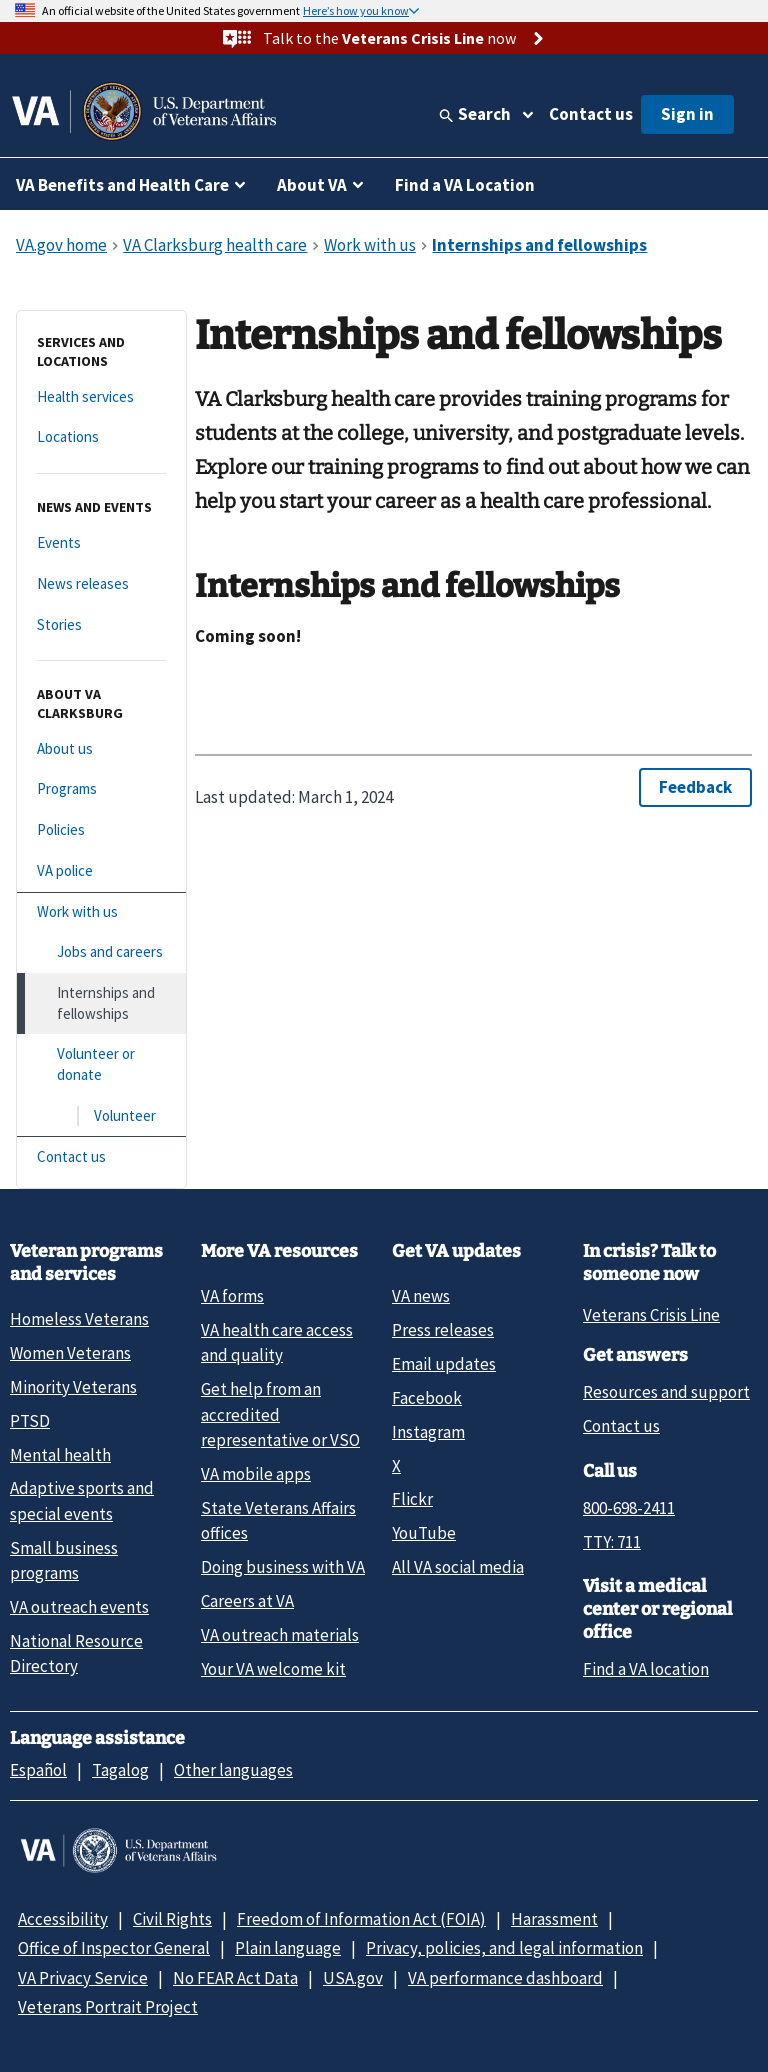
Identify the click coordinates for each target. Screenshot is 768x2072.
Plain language (288, 1948)
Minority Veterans (73, 1387)
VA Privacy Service (83, 1978)
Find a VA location (646, 1669)
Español (38, 1770)
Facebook (427, 1398)
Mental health (60, 1455)
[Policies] (101, 830)
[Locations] (101, 437)
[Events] (101, 543)
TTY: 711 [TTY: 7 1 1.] (612, 1542)
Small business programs (64, 1560)
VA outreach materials (280, 1635)
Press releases (443, 1330)
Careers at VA (247, 1601)
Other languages (233, 1770)
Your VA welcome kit (273, 1669)
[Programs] (101, 789)
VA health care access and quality (277, 1342)
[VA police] (101, 871)
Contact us (591, 114)
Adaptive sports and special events (82, 1500)
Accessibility (63, 1919)
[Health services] (101, 397)
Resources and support (666, 1392)
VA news (421, 1296)
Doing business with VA (283, 1567)
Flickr (412, 1499)
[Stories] (101, 625)
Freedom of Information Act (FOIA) (361, 1919)
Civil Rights (172, 1919)
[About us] (101, 749)
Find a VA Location (465, 185)
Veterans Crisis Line (651, 1315)
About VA (312, 185)
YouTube (424, 1533)
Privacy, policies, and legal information (504, 1948)
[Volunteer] (101, 1116)
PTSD (30, 1421)
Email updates (444, 1364)
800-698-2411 (629, 1508)
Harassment (554, 1919)
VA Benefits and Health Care (122, 185)
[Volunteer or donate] (101, 1064)
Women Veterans (70, 1353)
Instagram (428, 1432)
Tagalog (120, 1770)
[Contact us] (101, 1157)
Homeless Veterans (79, 1319)
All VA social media (458, 1567)
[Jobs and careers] (101, 952)
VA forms (232, 1296)
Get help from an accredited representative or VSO (280, 1414)
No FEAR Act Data (235, 1978)
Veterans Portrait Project (108, 2007)
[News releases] (101, 584)
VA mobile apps (256, 1474)
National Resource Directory (76, 1653)
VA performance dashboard (505, 1978)
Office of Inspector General (114, 1948)
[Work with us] (101, 912)
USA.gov (353, 1978)
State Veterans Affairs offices (278, 1520)
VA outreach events (79, 1607)
